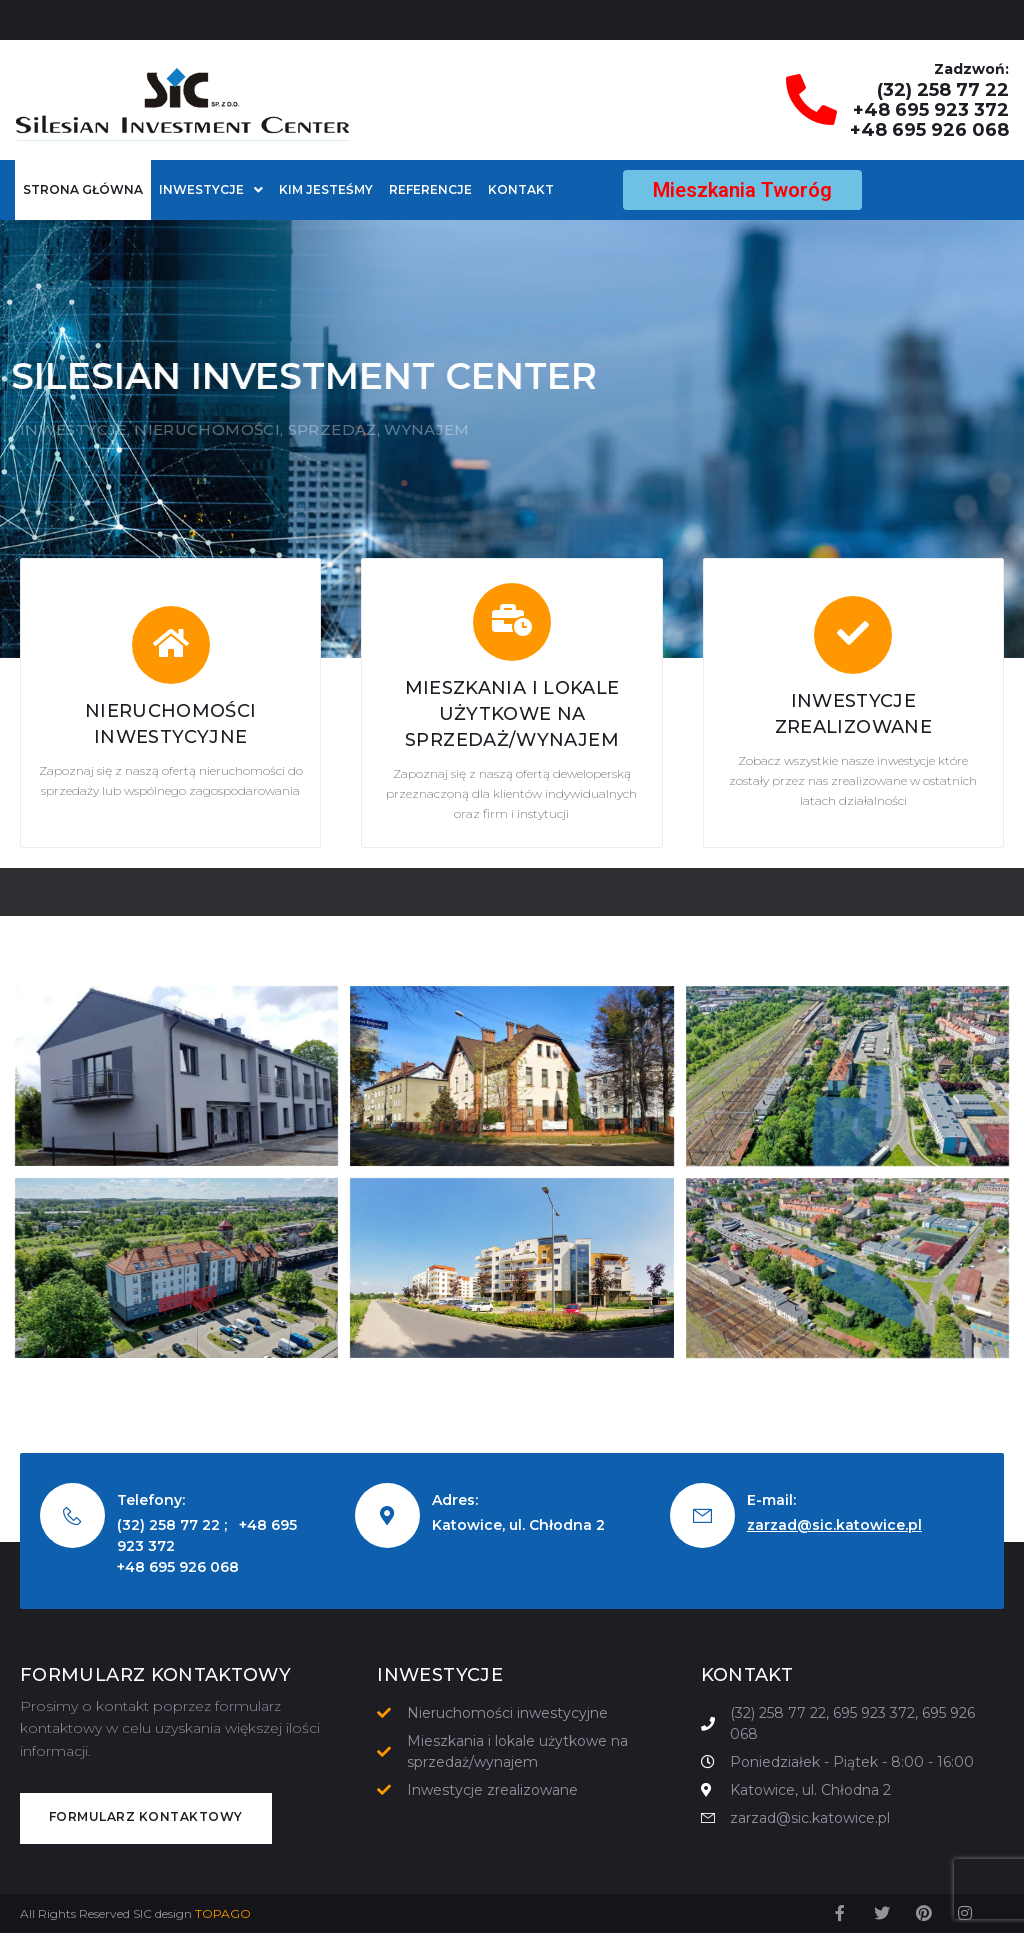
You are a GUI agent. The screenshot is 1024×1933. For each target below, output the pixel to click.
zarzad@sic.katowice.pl (834, 1525)
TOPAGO (223, 1913)
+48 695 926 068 (929, 130)
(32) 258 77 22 (943, 90)
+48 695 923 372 (931, 110)
